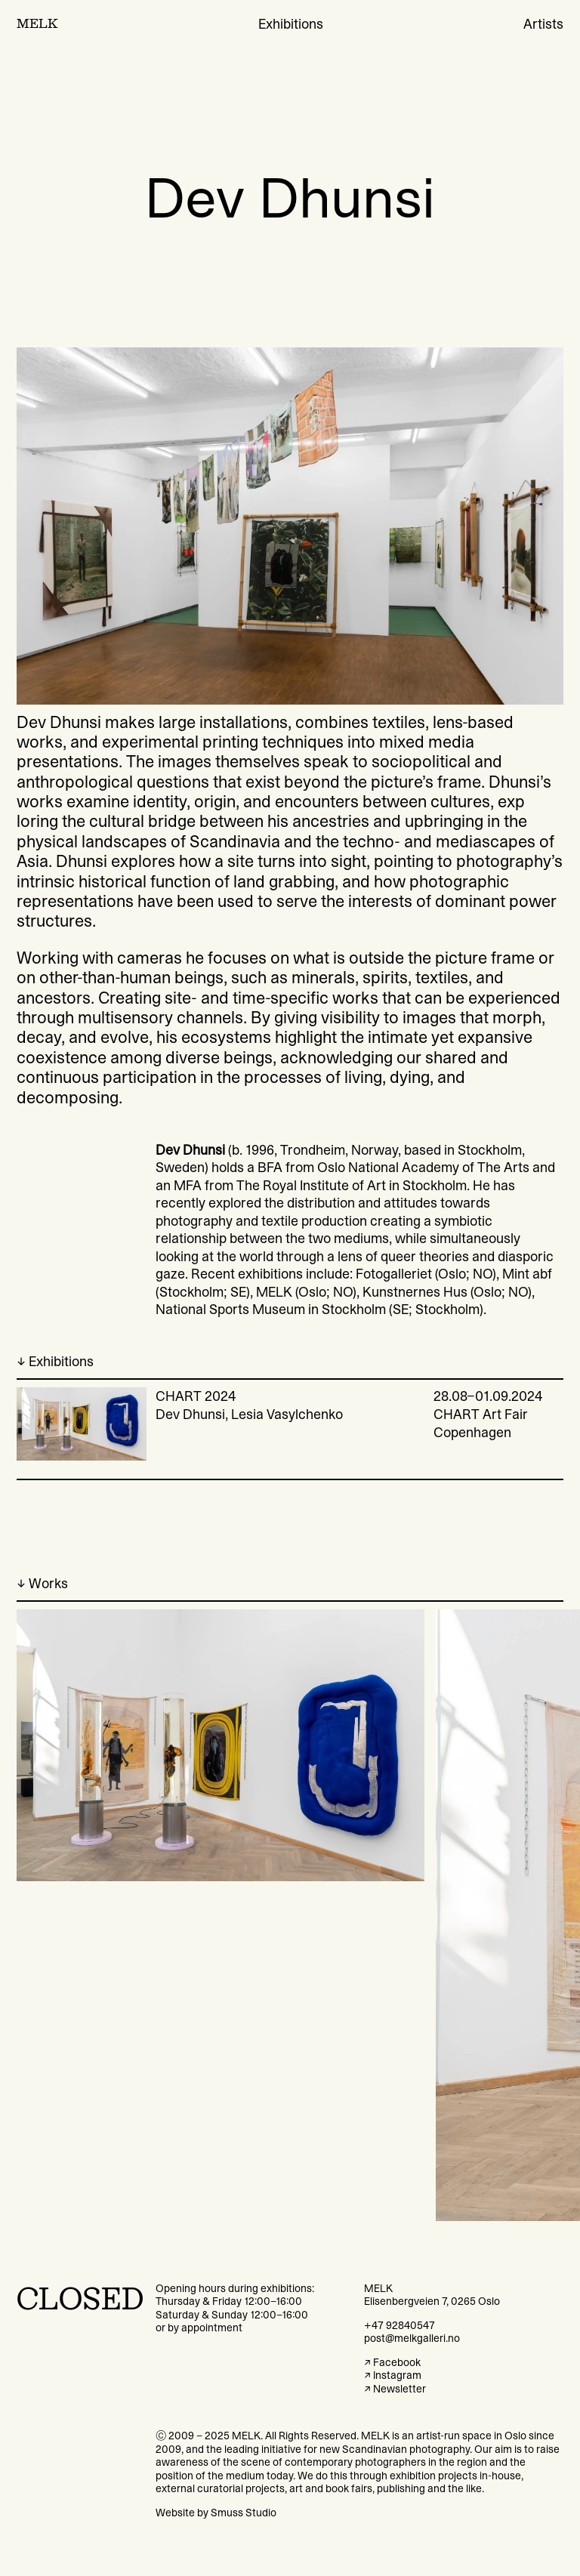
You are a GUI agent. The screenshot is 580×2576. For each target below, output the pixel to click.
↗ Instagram (392, 2375)
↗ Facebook (392, 2362)
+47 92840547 (399, 2325)
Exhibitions (290, 24)
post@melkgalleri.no (412, 2338)
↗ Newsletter (395, 2388)
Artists (543, 24)
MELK (37, 23)
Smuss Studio (243, 2512)
